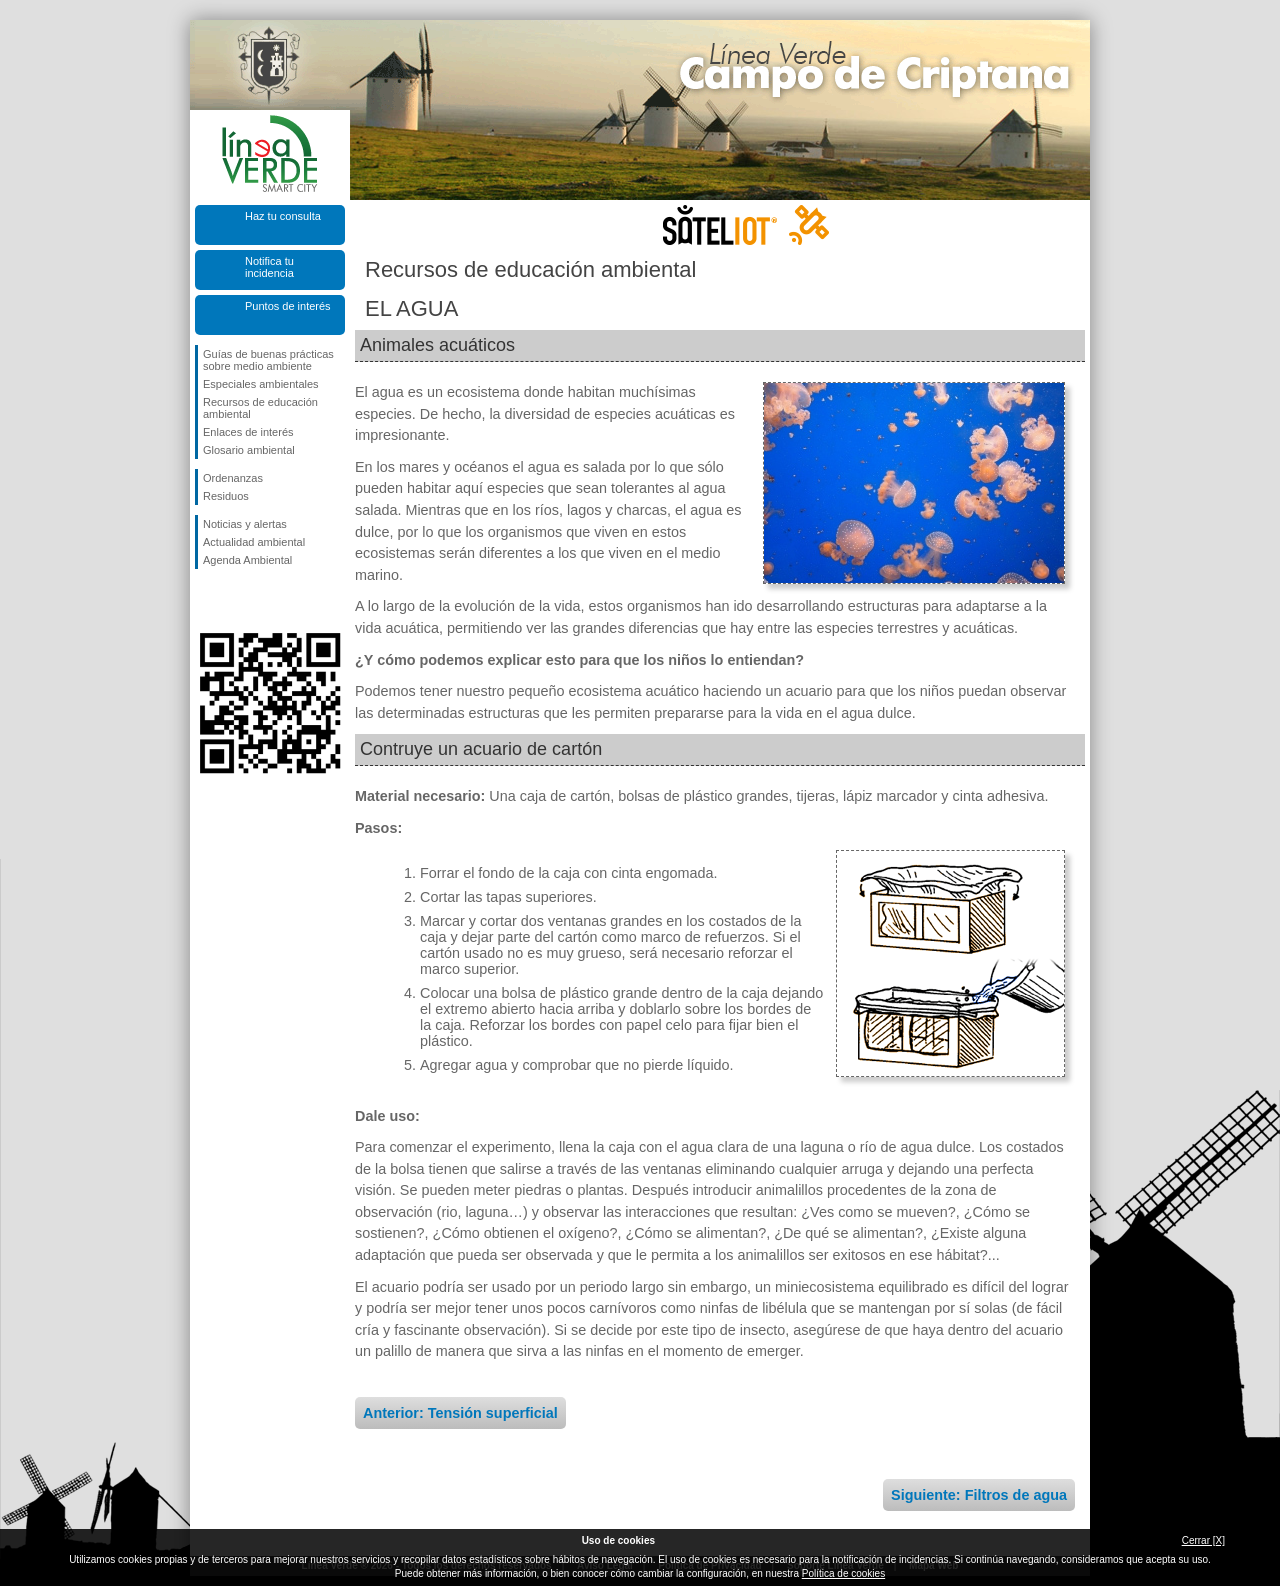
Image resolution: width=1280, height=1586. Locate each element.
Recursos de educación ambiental (260, 408)
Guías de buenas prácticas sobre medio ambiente (268, 360)
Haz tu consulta (283, 216)
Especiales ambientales (261, 384)
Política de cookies (843, 1573)
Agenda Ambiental (247, 560)
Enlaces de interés (248, 432)
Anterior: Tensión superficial (460, 1413)
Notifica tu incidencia (269, 267)
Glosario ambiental (249, 450)
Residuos (226, 496)
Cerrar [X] (1203, 1540)
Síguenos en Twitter (240, 601)
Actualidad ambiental (254, 542)
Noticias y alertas (245, 524)
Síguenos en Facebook (207, 601)
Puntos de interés (288, 306)
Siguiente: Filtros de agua (979, 1495)
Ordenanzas (233, 478)
